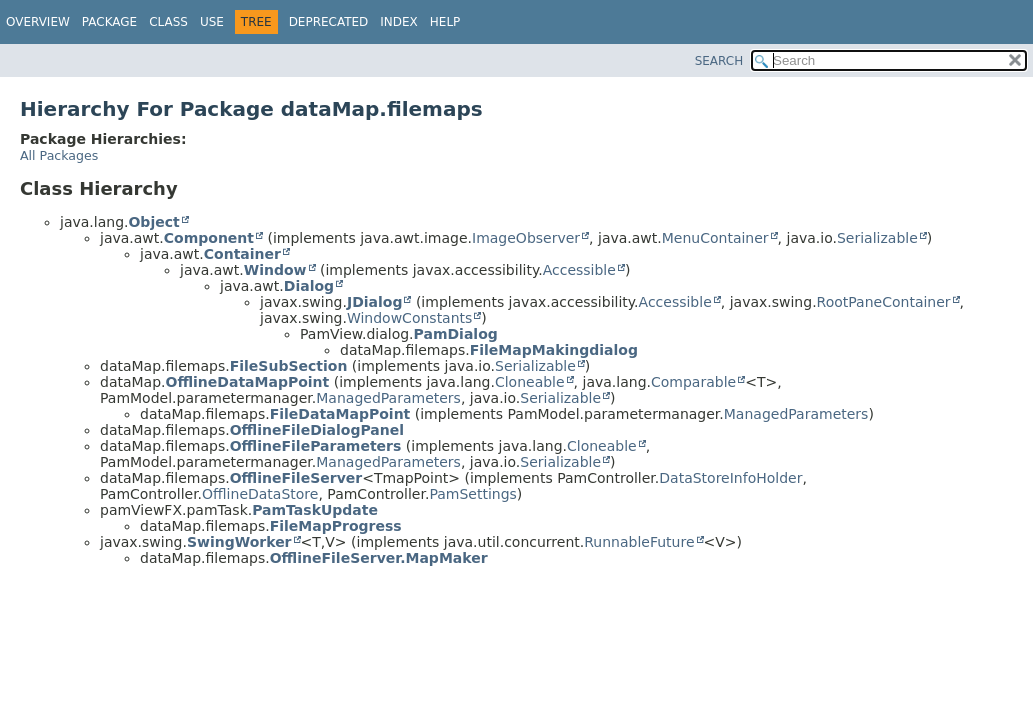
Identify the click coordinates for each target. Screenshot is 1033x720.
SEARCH (719, 61)
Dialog (309, 286)
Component (209, 238)
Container (242, 254)
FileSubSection (289, 366)
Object (153, 222)
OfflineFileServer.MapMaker (379, 558)
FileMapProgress (336, 526)
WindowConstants (409, 318)
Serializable (877, 238)
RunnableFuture (639, 542)
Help (445, 22)
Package (109, 22)
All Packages (59, 155)
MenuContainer (715, 238)
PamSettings (472, 494)
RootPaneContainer (884, 302)
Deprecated (329, 22)
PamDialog (456, 334)
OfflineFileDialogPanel (317, 430)
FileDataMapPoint (340, 414)
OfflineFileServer (296, 478)
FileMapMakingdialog (554, 350)
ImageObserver (526, 238)
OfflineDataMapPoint (248, 382)
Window (275, 270)
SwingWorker (239, 542)
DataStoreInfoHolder (730, 478)
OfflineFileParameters (316, 446)
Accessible (579, 270)
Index (399, 22)
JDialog (375, 302)
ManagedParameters (388, 398)
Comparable (693, 382)
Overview (38, 22)
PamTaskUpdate (315, 510)
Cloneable (530, 382)
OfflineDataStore (260, 494)
